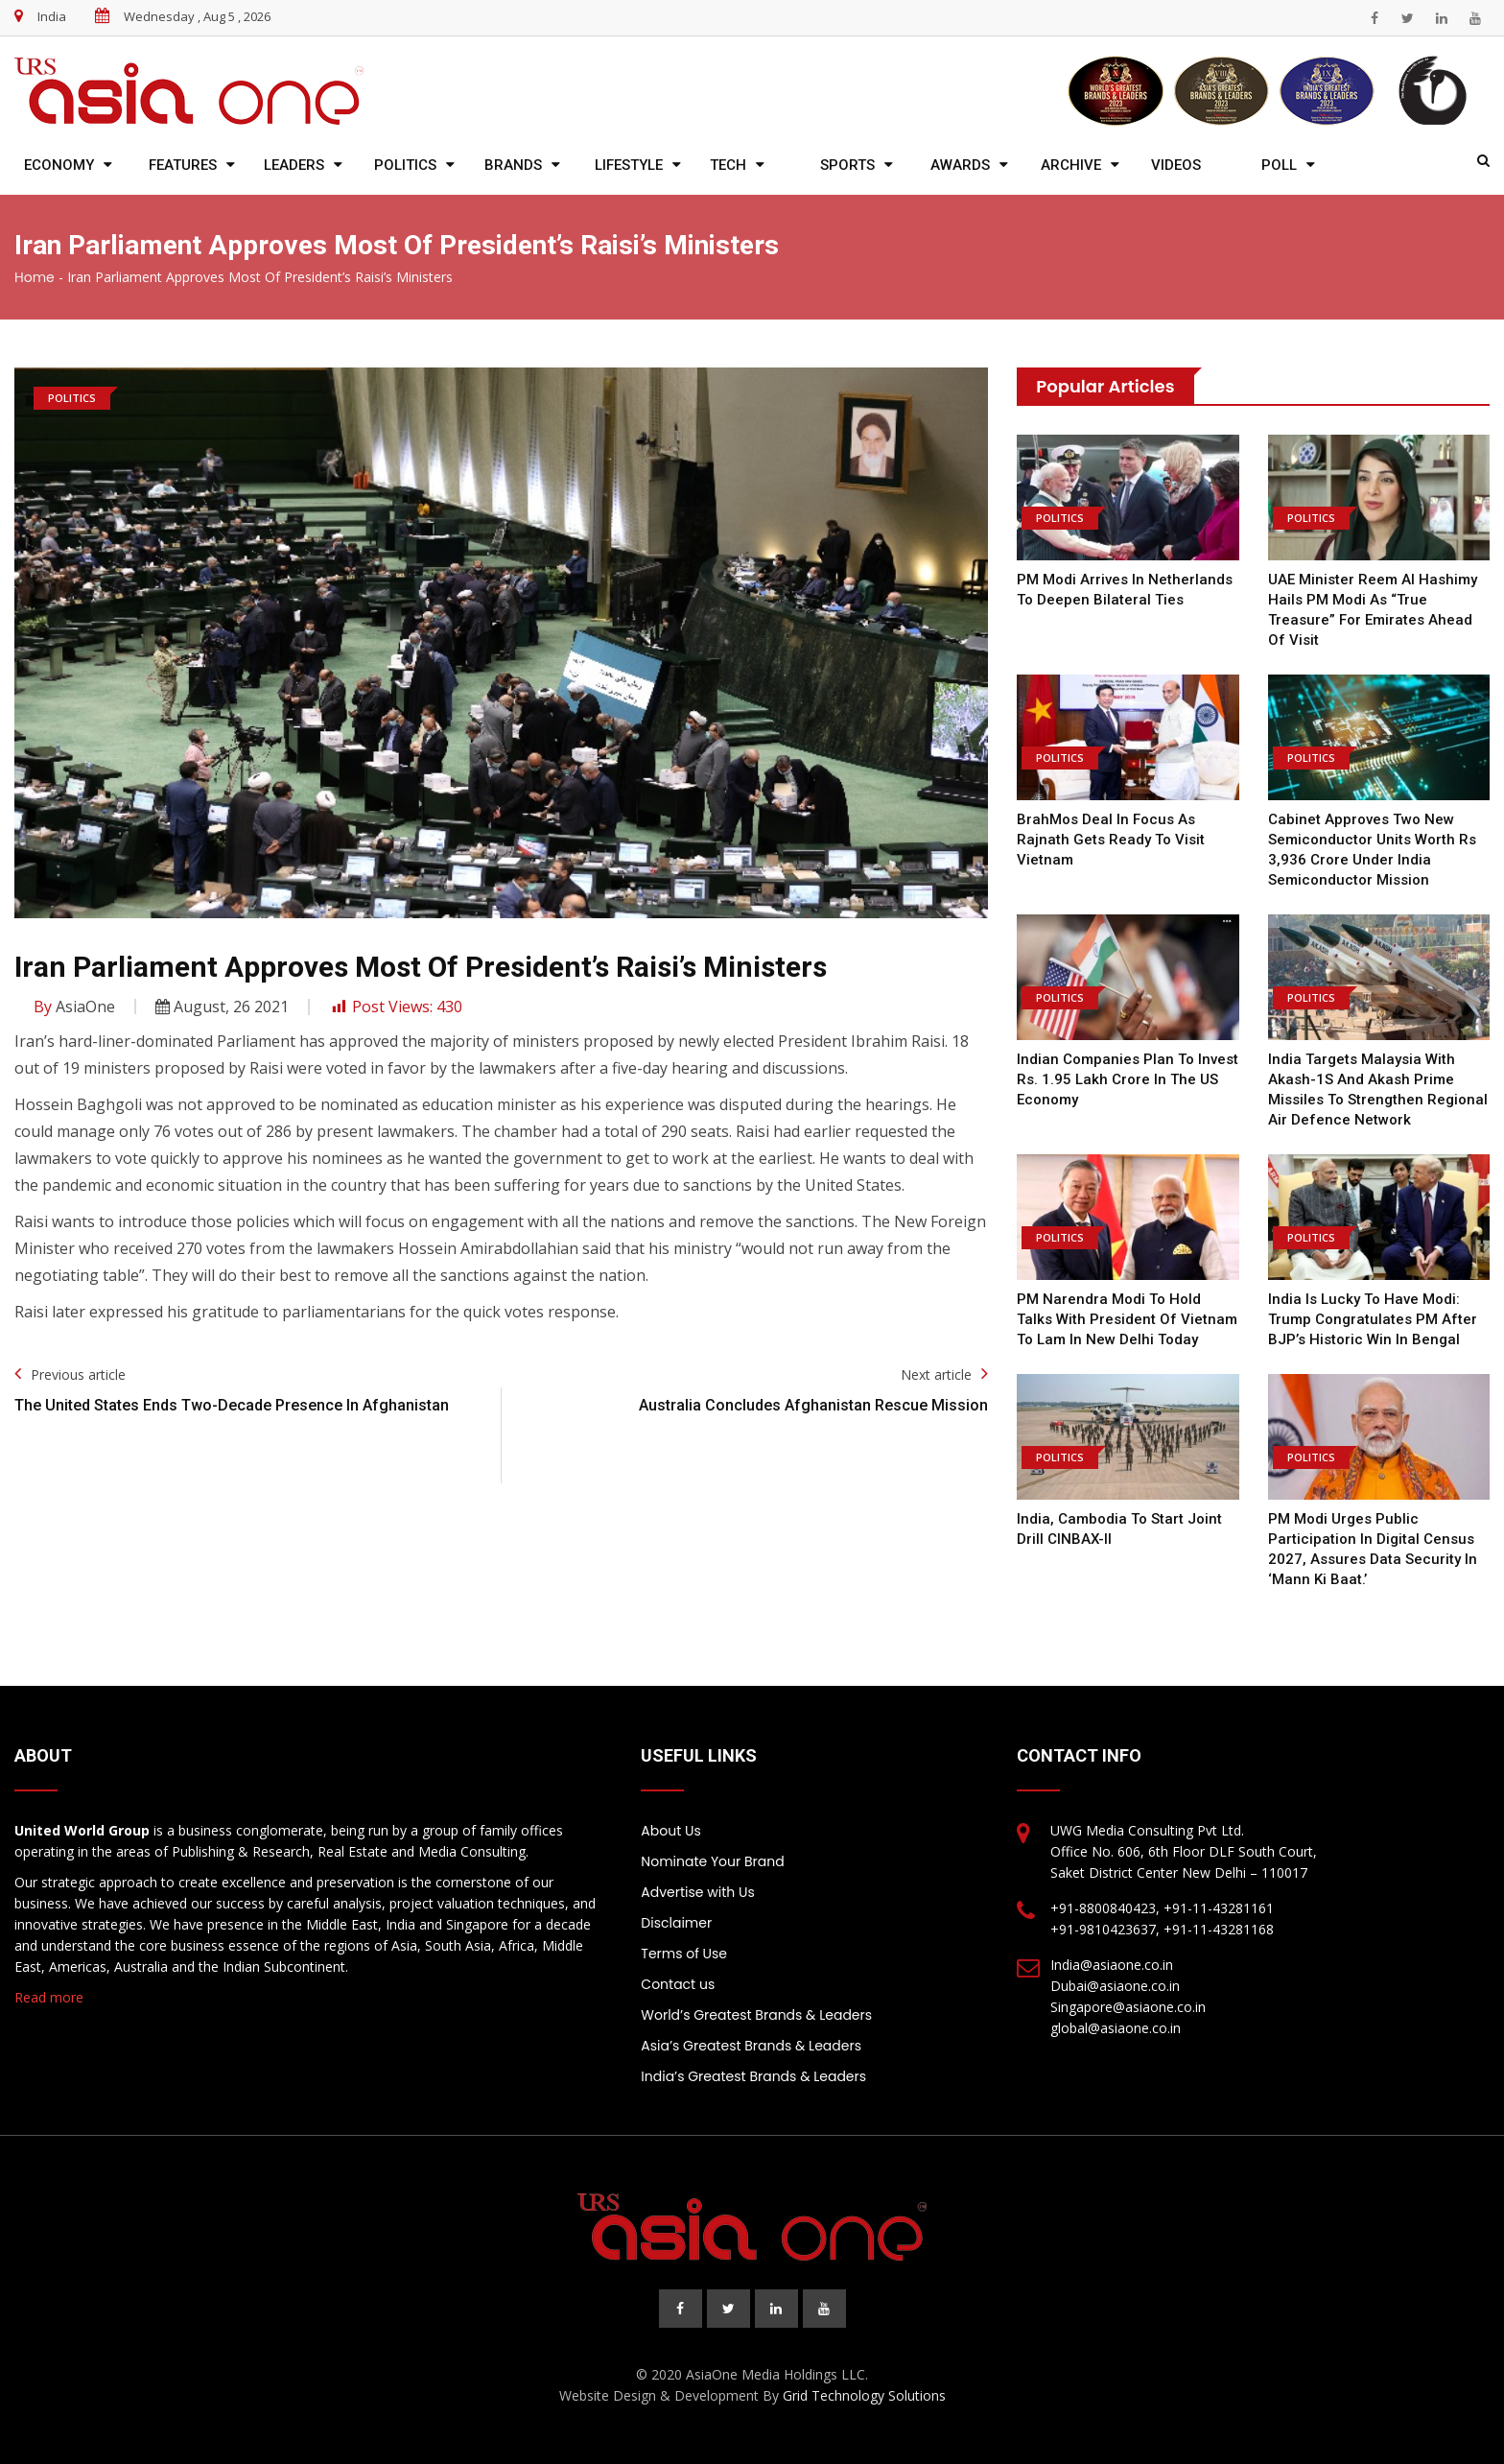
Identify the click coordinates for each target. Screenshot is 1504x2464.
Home (34, 277)
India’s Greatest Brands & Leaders (753, 2076)
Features (183, 165)
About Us (670, 1830)
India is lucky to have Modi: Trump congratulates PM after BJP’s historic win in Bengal (1372, 1319)
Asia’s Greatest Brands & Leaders (751, 2045)
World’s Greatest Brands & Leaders (756, 2015)
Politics (405, 165)
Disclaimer (676, 1922)
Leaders (294, 165)
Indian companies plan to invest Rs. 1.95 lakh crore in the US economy (1127, 1079)
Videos (1176, 165)
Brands (513, 165)
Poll (1279, 165)
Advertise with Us (697, 1892)
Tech (728, 165)
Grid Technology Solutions (864, 2395)
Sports (847, 165)
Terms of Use (684, 1953)
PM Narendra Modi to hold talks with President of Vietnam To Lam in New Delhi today (1127, 1319)
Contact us (678, 1984)
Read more (48, 1997)
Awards (960, 165)
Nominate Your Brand (712, 1861)
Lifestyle (629, 165)
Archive (1071, 165)
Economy (59, 165)
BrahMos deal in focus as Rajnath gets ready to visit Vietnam (1111, 839)
